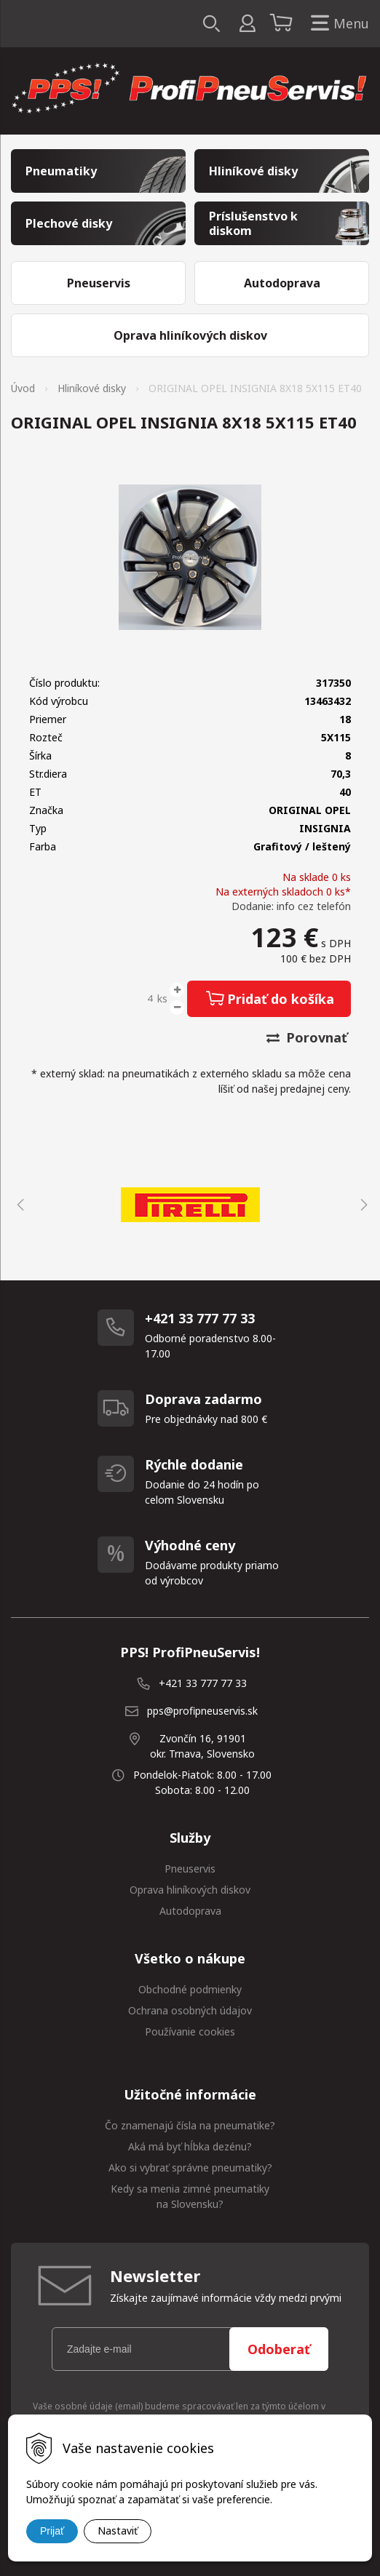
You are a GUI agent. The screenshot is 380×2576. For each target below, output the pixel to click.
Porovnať (306, 1037)
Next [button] (362, 1204)
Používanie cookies (190, 2031)
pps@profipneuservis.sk (202, 1711)
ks (162, 998)
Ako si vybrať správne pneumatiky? (190, 2167)
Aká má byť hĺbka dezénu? (190, 2146)
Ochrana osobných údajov (190, 2010)
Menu (337, 23)
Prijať (52, 2531)
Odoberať (279, 2349)
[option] (190, 1204)
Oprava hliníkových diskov (190, 1890)
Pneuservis (190, 1868)
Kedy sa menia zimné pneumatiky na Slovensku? (190, 2196)
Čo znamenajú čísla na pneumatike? (190, 2125)
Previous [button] (18, 1204)
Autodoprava (190, 1911)
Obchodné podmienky (190, 1989)
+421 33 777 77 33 (203, 1683)
